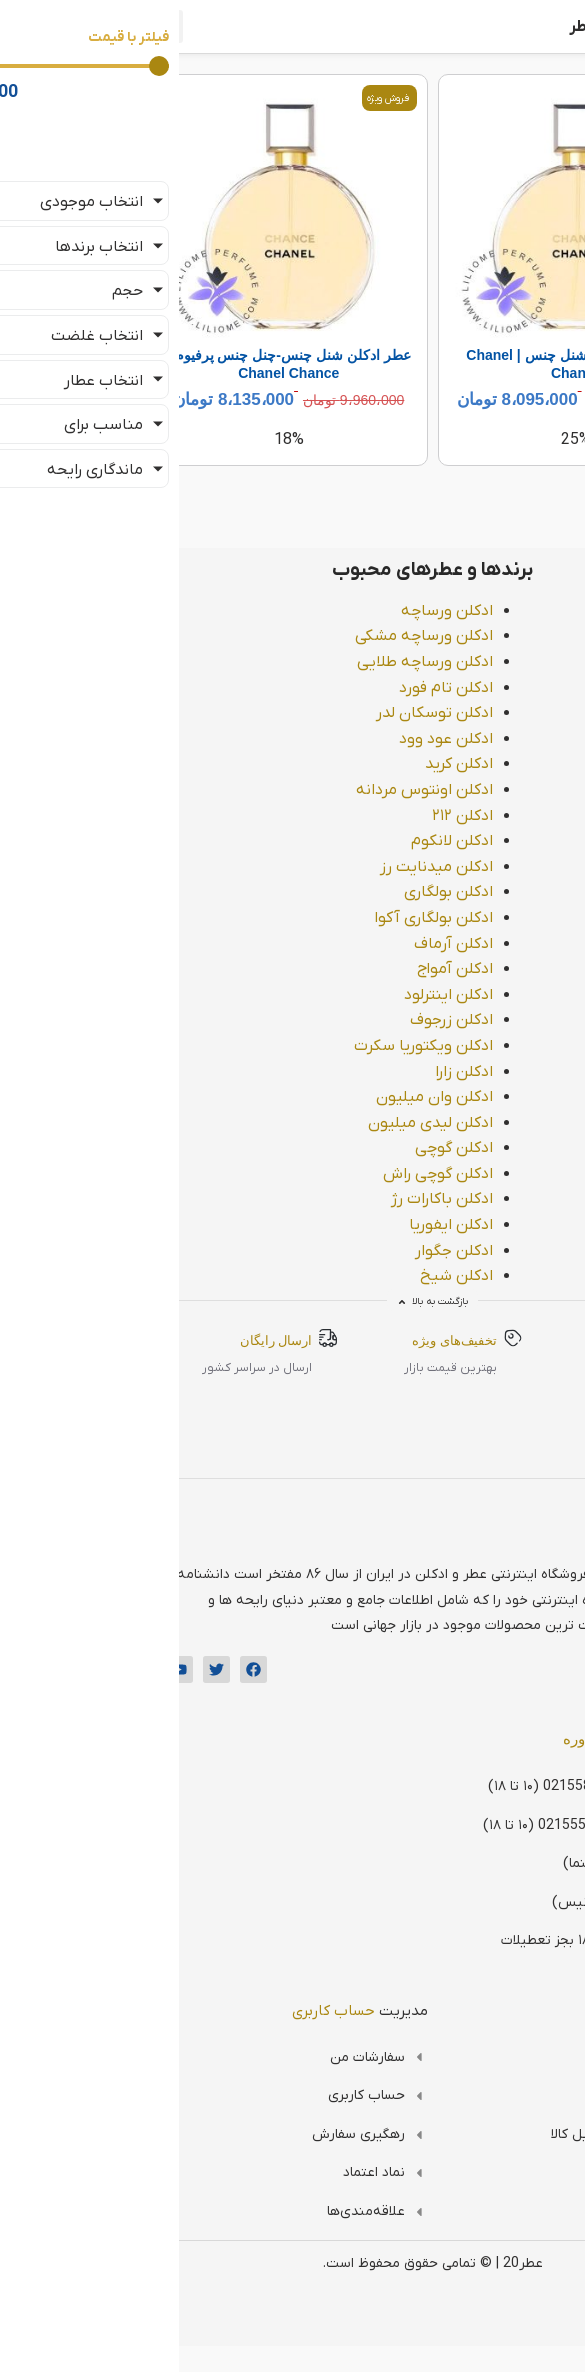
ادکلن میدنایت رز (296, 867)
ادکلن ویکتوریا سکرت (283, 1046)
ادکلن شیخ (316, 1276)
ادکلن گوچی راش (298, 1174)
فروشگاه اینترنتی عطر (502, 27)
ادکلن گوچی (314, 1148)
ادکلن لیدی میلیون (290, 1123)
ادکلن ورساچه (307, 611)
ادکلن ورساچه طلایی (285, 662)
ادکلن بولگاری (308, 892)
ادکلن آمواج (315, 969)
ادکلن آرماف (313, 944)
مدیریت (220, 2011)
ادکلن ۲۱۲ (322, 816)
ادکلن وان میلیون (294, 1097)
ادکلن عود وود (306, 739)
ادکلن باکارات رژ (302, 1199)
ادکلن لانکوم (312, 841)
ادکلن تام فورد (306, 688)
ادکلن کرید (319, 764)
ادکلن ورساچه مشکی (284, 636)
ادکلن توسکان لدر (294, 713)
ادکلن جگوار (314, 1251)
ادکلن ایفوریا (311, 1225)
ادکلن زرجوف (311, 1020)
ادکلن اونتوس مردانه (284, 790)
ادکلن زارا (324, 1072)
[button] (26, 26)
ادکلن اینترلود (308, 995)
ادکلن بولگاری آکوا (293, 918)
